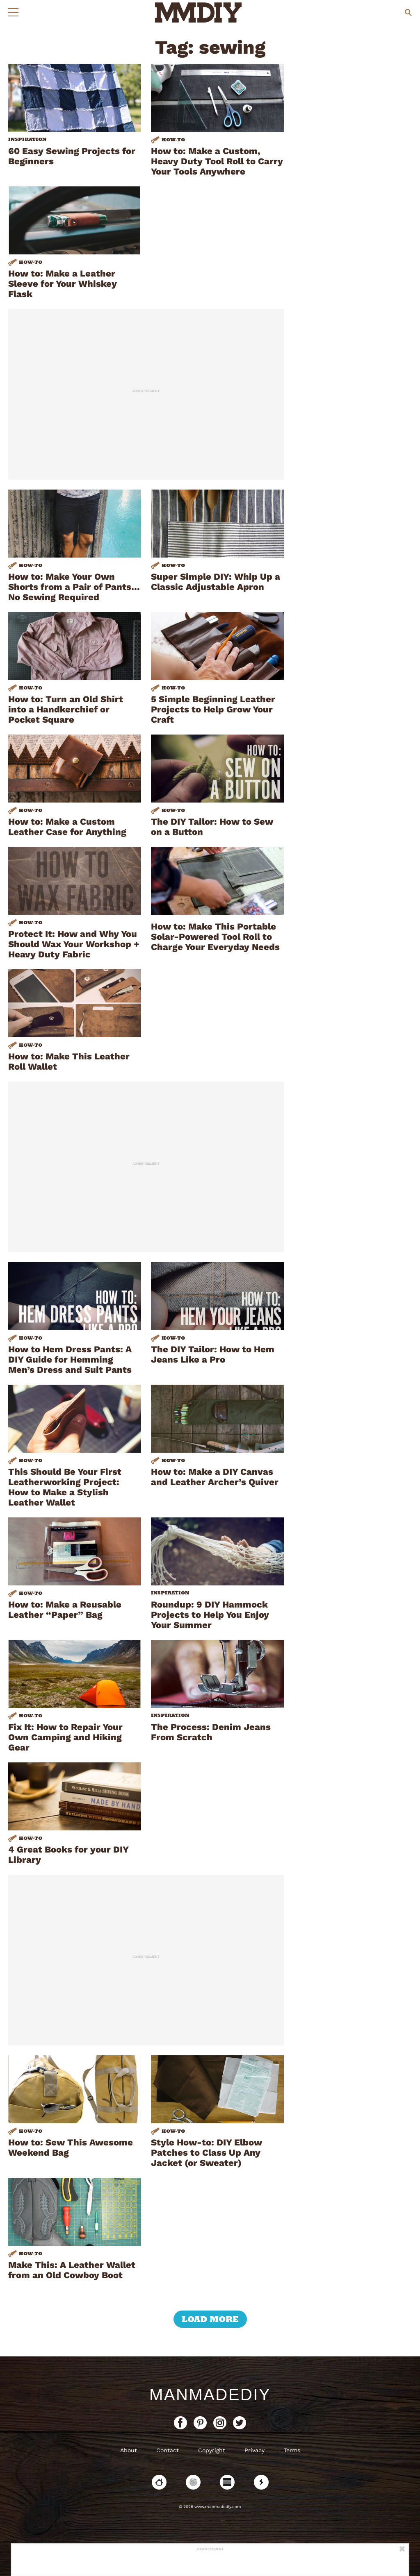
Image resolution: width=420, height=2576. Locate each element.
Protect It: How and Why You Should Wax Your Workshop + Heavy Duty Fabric (73, 944)
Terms (292, 2450)
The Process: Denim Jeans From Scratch (211, 1732)
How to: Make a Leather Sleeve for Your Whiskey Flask (62, 283)
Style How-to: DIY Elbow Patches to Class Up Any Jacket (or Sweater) (206, 2152)
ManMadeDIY (210, 2395)
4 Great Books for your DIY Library (68, 1854)
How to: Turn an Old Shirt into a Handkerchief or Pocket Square (65, 709)
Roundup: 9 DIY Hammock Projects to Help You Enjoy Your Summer (210, 1614)
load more (210, 2319)
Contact (167, 2450)
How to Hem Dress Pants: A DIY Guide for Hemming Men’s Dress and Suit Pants (70, 1359)
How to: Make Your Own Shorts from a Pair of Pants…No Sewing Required (74, 586)
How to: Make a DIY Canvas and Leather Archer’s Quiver (214, 1477)
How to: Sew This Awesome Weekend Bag (70, 2147)
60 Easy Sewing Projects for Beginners (71, 156)
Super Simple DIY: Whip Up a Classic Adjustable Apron (215, 581)
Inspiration (27, 139)
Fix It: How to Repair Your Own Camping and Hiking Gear (65, 1737)
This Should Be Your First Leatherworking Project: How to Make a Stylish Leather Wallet (64, 1487)
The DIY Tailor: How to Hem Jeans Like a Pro (212, 1354)
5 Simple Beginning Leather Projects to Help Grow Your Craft (213, 709)
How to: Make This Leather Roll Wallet (69, 1061)
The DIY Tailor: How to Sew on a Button (212, 826)
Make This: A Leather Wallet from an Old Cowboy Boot (71, 2270)
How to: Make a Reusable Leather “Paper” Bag (64, 1609)
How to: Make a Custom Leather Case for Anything (67, 826)
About (128, 2450)
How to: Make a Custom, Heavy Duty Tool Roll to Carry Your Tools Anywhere (217, 161)
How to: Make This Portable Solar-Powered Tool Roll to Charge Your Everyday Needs (215, 936)
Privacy (254, 2450)
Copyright (211, 2450)
